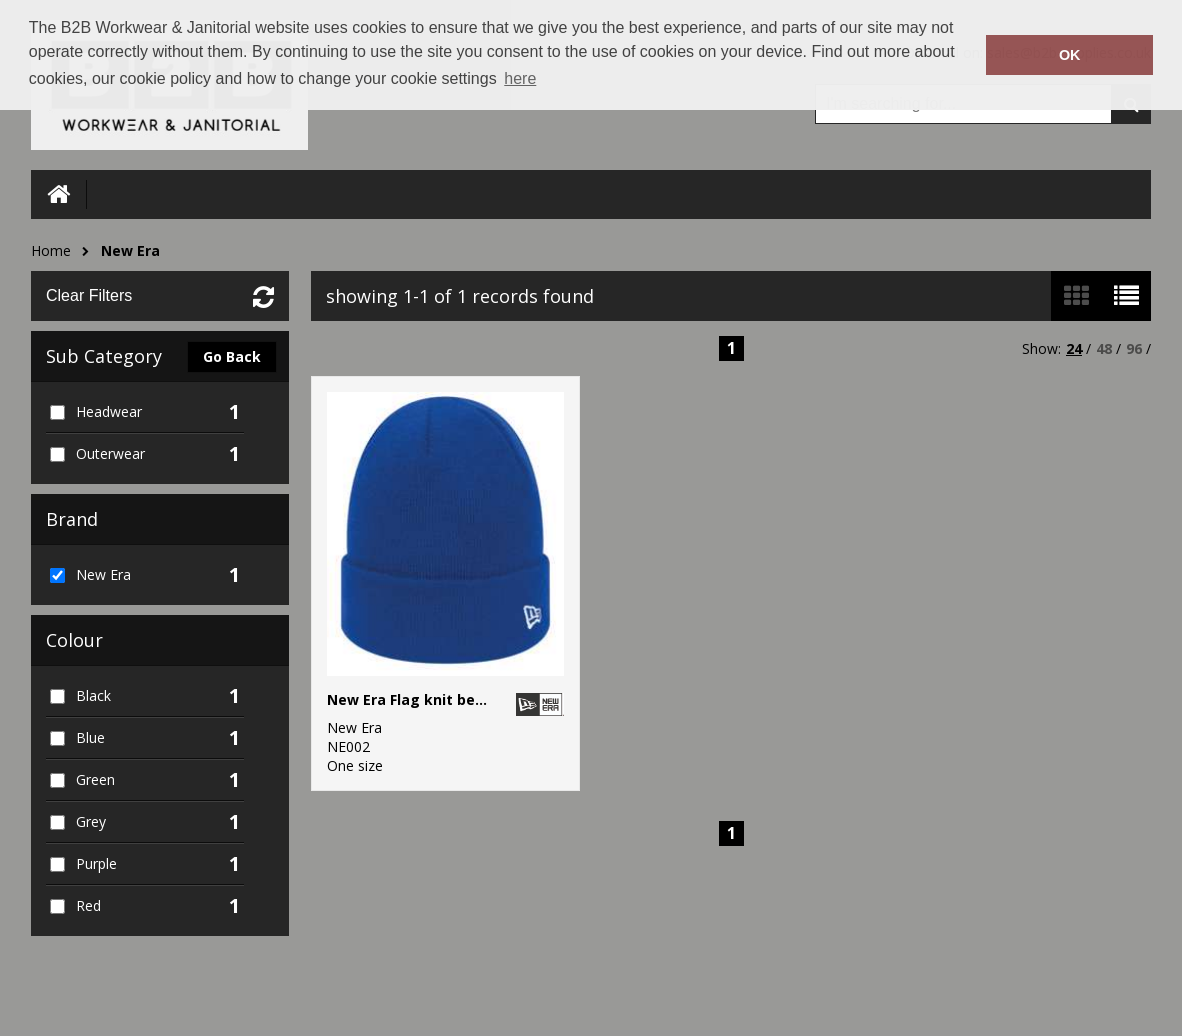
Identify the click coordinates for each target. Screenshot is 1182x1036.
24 (1074, 348)
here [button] (520, 78)
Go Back (232, 356)
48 (1104, 348)
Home (51, 250)
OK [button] (1070, 55)
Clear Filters (89, 295)
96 (1134, 348)
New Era (130, 250)
